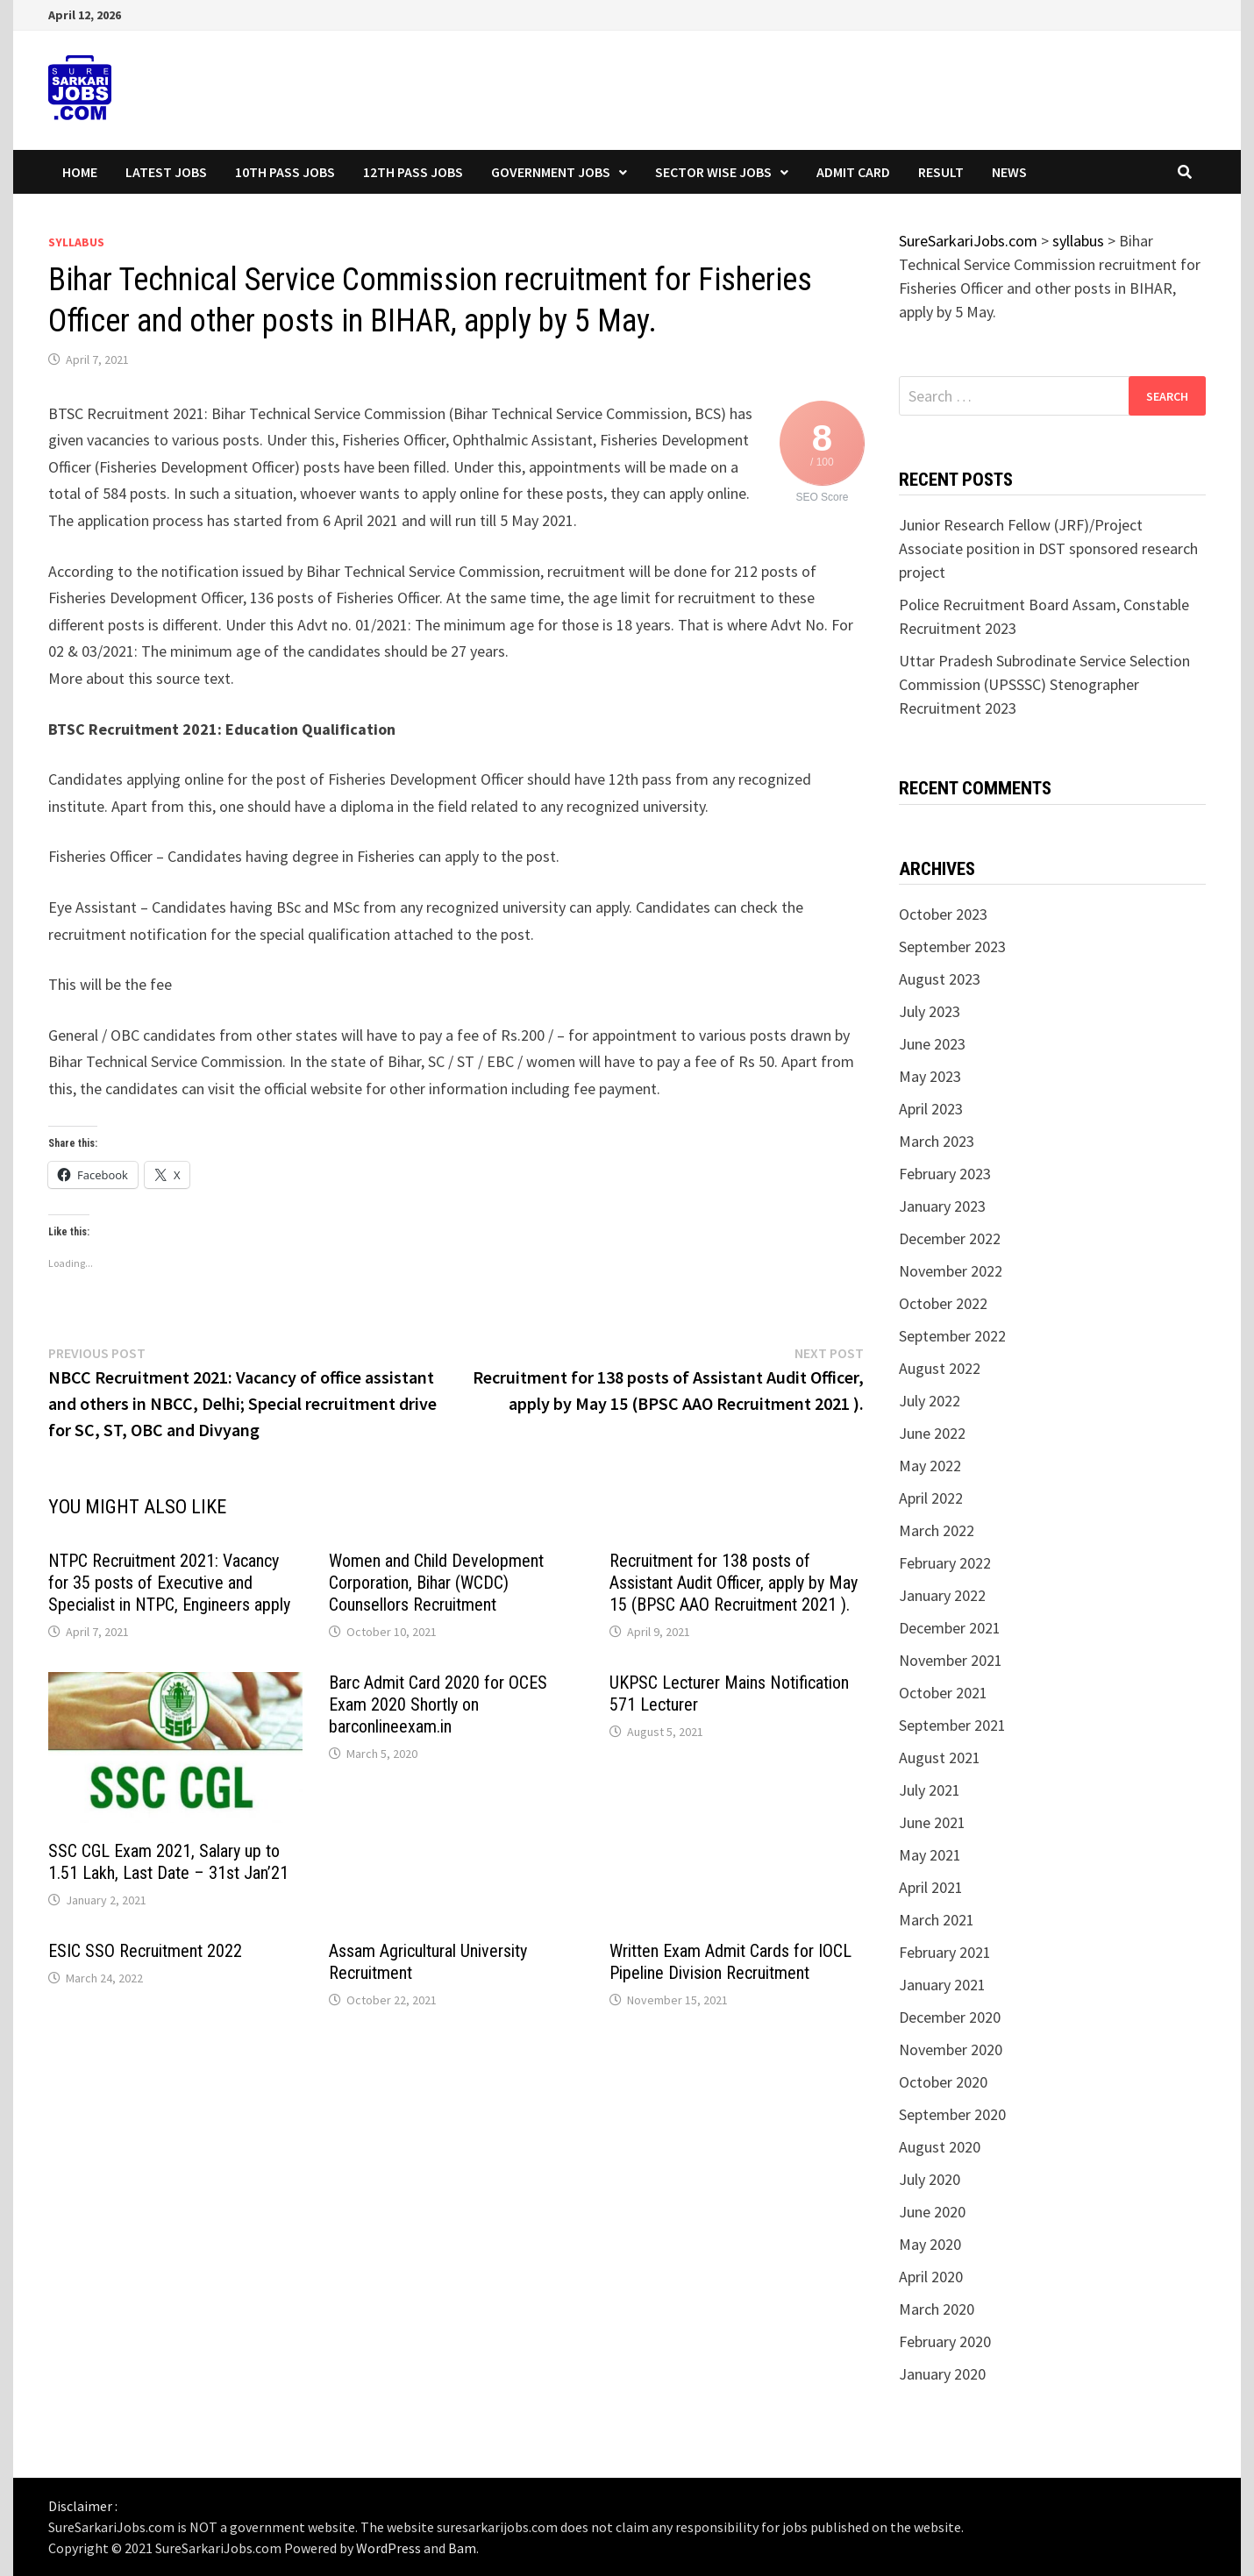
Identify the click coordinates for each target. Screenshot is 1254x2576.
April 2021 (931, 1887)
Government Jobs (550, 172)
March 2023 (936, 1141)
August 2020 (939, 2147)
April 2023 (931, 1109)
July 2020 (929, 2179)
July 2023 (929, 1011)
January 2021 (942, 1985)
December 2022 (950, 1238)
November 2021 (950, 1660)
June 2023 (932, 1044)
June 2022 (932, 1433)
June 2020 (932, 2212)
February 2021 (945, 1952)
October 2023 (943, 914)
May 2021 (930, 1855)
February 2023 (945, 1173)
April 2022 (931, 1498)
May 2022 (930, 1465)
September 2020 (952, 2114)
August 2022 (939, 1368)
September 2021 (952, 1725)
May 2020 (930, 2244)
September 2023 (952, 946)
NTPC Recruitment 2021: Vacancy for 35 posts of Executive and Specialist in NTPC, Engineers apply (169, 1582)
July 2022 (929, 1401)
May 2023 (930, 1076)
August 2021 (939, 1757)
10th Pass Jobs (285, 172)
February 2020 (945, 2341)
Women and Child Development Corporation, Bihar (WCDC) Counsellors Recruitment (436, 1582)
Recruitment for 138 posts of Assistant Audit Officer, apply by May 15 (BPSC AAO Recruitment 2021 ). (733, 1582)
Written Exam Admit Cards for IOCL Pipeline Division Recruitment (730, 1961)
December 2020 (950, 2017)
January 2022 (942, 1595)
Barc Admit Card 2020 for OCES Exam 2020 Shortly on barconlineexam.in (438, 1704)
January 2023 (942, 1206)
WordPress (388, 2548)
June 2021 (932, 1822)
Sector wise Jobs (713, 172)
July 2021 (929, 1790)
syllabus (76, 242)
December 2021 (950, 1628)
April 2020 (931, 2276)
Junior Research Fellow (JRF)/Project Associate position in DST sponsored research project (1048, 548)
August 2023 (939, 979)
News (1009, 172)
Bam (462, 2548)
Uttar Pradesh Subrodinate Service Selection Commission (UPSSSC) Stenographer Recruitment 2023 (1044, 684)
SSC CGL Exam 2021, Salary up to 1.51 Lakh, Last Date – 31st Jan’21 (168, 1861)
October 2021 (943, 1693)
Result (941, 172)
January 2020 (942, 2374)
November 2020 (950, 2049)
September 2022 (952, 1336)
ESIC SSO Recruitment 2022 (145, 1950)
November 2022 (950, 1271)
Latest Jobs (166, 172)
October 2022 (943, 1303)
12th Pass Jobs (413, 172)
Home (79, 172)
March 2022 (936, 1530)
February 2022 (945, 1563)
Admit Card (853, 172)
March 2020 (936, 2309)
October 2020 (943, 2082)
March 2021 (936, 1920)
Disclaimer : (83, 2506)
